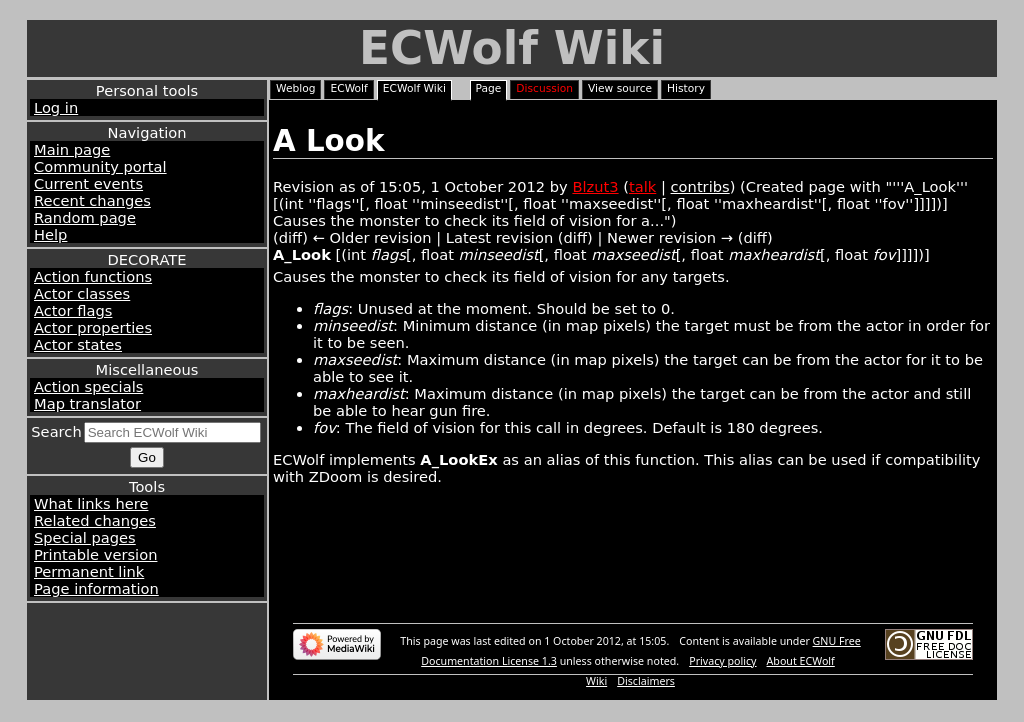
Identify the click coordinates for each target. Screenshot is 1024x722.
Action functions (93, 276)
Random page (85, 217)
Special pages (85, 537)
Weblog (295, 88)
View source (620, 88)
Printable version (95, 554)
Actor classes (82, 293)
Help (50, 234)
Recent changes (92, 200)
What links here (91, 503)
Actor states (78, 344)
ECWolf (348, 88)
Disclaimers (646, 681)
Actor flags (73, 310)
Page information (96, 588)
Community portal (100, 166)
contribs (700, 186)
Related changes (95, 520)
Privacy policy (722, 661)
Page (489, 88)
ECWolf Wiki (512, 48)
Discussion (544, 88)
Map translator (87, 403)
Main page (72, 149)
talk (642, 186)
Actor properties (93, 327)
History (686, 88)
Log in (56, 107)
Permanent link (89, 571)
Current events (88, 183)
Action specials (88, 386)
